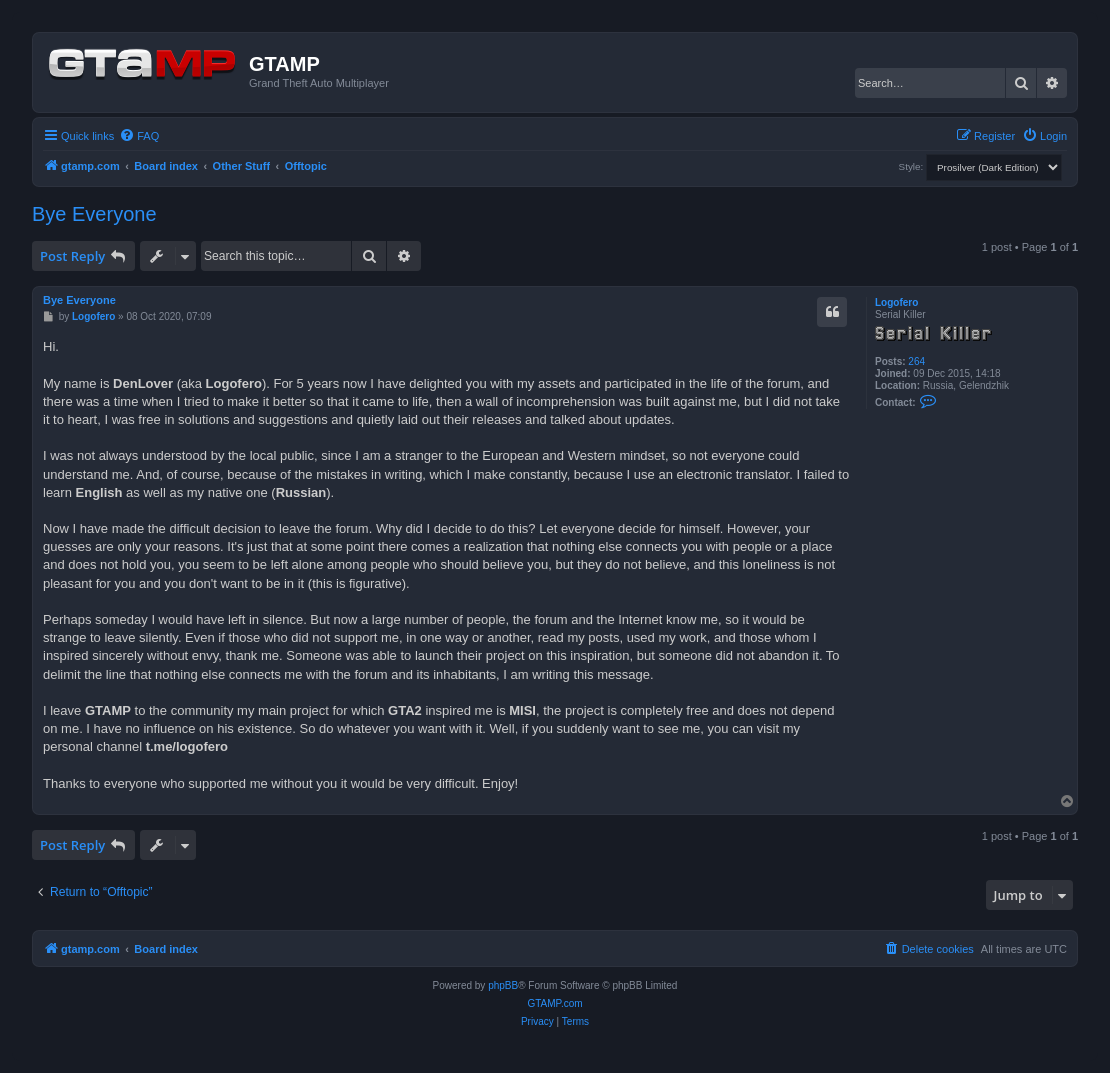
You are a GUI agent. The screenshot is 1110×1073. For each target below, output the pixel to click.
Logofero (896, 302)
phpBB (503, 985)
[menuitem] (139, 136)
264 (916, 361)
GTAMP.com (554, 1003)
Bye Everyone (94, 214)
